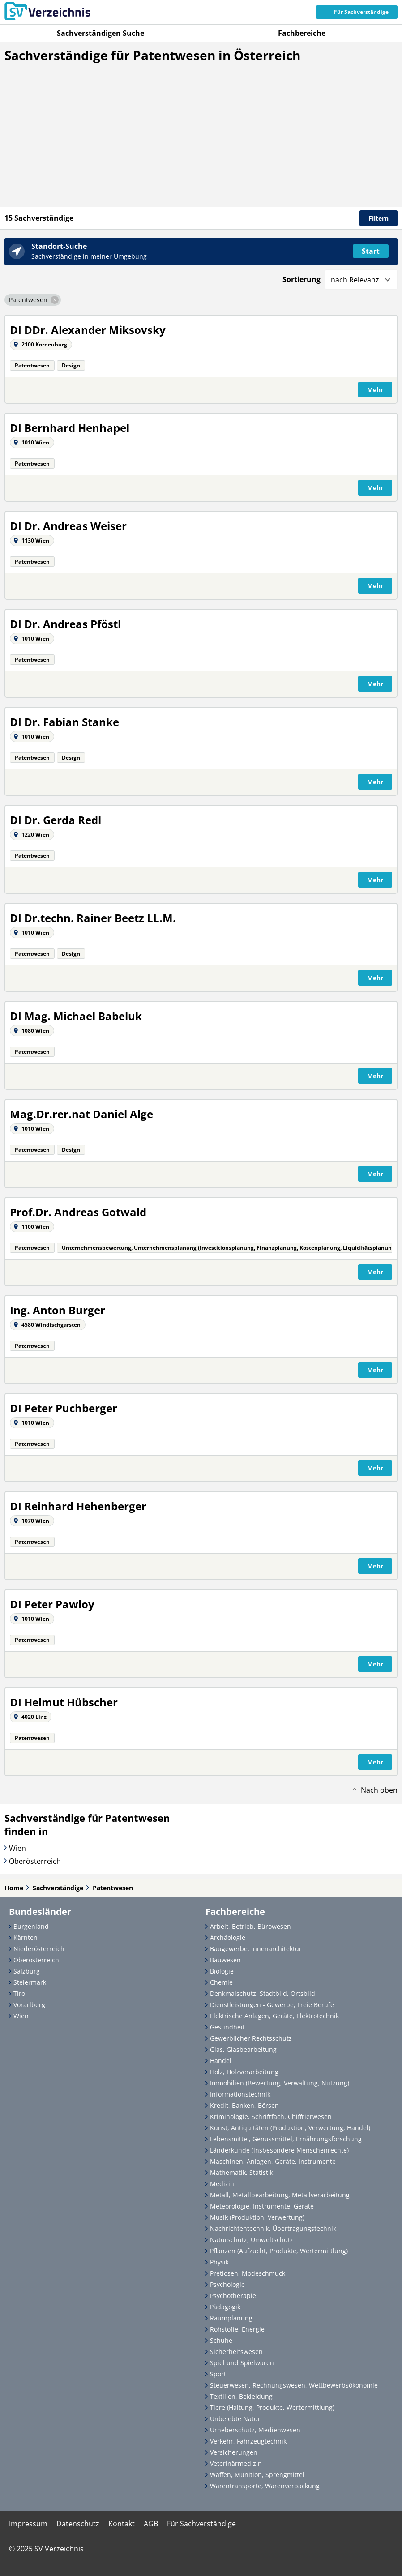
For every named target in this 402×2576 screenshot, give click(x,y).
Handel (220, 2060)
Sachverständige (58, 1888)
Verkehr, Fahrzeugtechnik (248, 2441)
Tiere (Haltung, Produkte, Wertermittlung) (272, 2407)
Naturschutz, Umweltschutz (251, 2239)
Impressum (28, 2524)
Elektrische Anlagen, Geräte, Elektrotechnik (274, 2016)
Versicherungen (233, 2452)
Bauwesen (225, 1960)
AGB (151, 2524)
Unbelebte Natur (235, 2418)
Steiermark (29, 1982)
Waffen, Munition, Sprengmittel (257, 2474)
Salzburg (26, 1971)
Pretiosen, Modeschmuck (247, 2273)
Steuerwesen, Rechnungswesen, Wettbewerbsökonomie (294, 2385)
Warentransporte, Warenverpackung (265, 2486)
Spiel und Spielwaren (242, 2362)
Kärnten (25, 1937)
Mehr (375, 389)
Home (13, 1888)
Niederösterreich (38, 1948)
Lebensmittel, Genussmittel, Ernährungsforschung (286, 2139)
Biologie (222, 1971)
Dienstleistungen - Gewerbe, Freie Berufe (272, 2004)
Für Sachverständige (201, 2524)
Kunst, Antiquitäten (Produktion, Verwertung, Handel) (290, 2127)
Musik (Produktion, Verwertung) (257, 2217)
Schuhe (221, 2340)
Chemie (221, 1982)
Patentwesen (113, 1888)
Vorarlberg (29, 2004)
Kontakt (121, 2524)
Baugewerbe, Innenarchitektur (256, 1948)
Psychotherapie (233, 2295)
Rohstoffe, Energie (237, 2329)
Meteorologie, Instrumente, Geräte (262, 2206)
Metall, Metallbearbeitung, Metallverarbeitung (280, 2195)
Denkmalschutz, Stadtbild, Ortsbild (262, 1993)
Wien (17, 1848)
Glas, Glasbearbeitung (243, 2049)
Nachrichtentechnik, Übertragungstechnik (273, 2228)
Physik (219, 2262)
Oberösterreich (35, 1861)
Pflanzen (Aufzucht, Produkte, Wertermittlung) (279, 2251)
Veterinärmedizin (236, 2463)
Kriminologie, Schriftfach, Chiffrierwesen (271, 2116)
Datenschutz (77, 2524)
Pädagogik (225, 2307)
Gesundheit (227, 2027)
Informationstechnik (240, 2094)
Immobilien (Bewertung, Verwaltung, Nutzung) (279, 2083)
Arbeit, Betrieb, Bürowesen (250, 1926)
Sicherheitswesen (236, 2351)
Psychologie (227, 2284)
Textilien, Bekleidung (241, 2396)
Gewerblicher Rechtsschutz (251, 2038)
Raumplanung (231, 2318)
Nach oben (379, 1790)
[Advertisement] (201, 144)
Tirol (20, 1993)
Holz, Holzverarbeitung (244, 2072)
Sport (218, 2374)
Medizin (222, 2183)
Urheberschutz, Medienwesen (255, 2430)
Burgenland (31, 1926)
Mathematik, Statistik (241, 2172)
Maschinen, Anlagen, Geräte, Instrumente (273, 2161)
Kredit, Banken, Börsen (244, 2105)
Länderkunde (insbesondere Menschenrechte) (279, 2150)
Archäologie (227, 1937)
